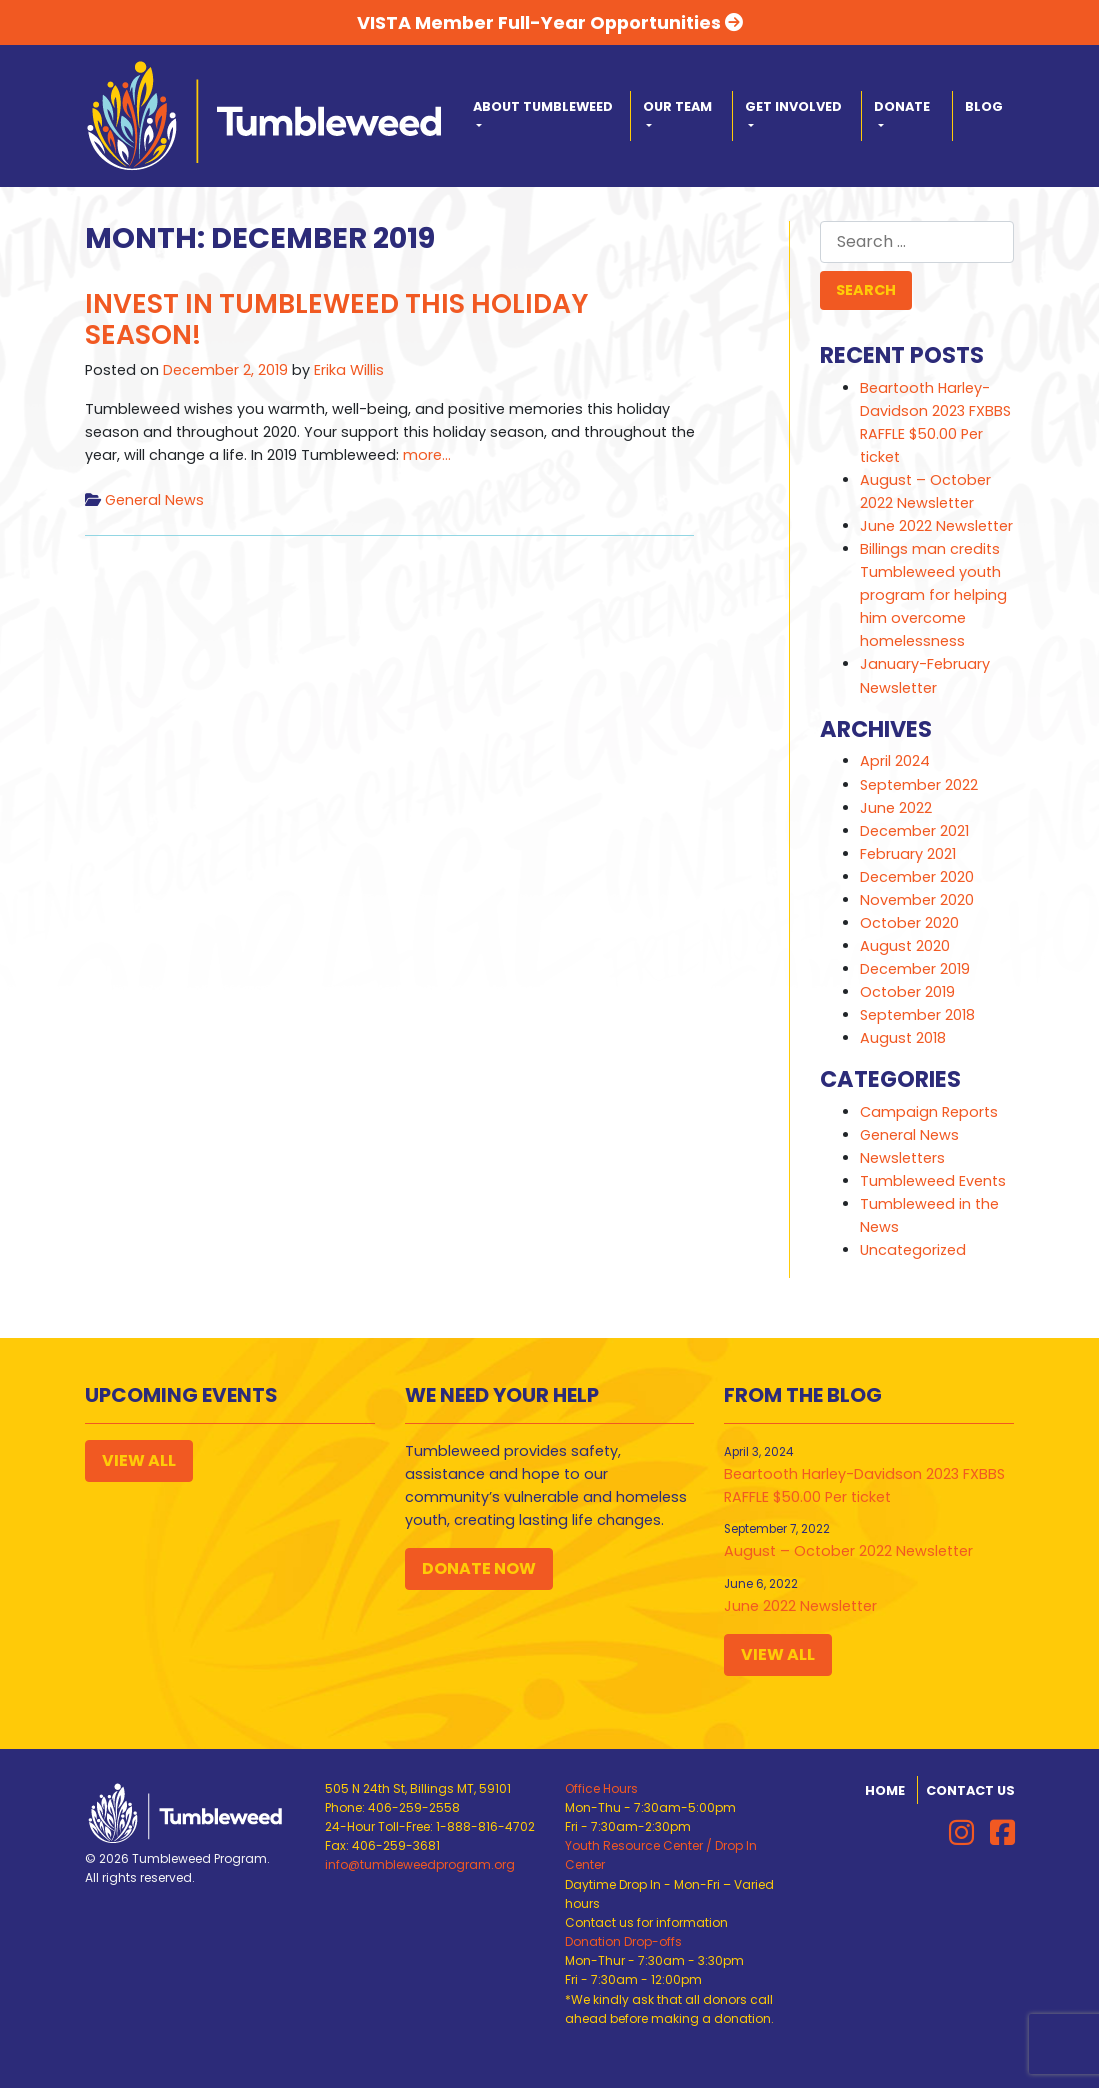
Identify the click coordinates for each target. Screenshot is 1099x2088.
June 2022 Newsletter (936, 526)
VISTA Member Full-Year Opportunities (550, 22)
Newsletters (902, 1158)
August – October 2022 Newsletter (848, 1551)
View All (139, 1460)
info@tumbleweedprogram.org (420, 1864)
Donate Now (479, 1568)
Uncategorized (913, 1250)
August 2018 (903, 1038)
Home (885, 1790)
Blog (984, 106)
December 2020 (917, 877)
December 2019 (915, 969)
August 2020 (905, 946)
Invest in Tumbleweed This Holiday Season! (336, 319)
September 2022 (919, 785)
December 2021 (914, 831)
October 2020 (909, 923)
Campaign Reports (929, 1112)
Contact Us (970, 1790)
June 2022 (896, 808)
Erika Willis (349, 370)
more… (425, 455)
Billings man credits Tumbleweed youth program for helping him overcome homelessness (933, 595)
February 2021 (908, 854)
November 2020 (917, 900)
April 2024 (895, 761)
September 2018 (917, 1015)
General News (154, 500)
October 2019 (907, 992)
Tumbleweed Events (933, 1181)
